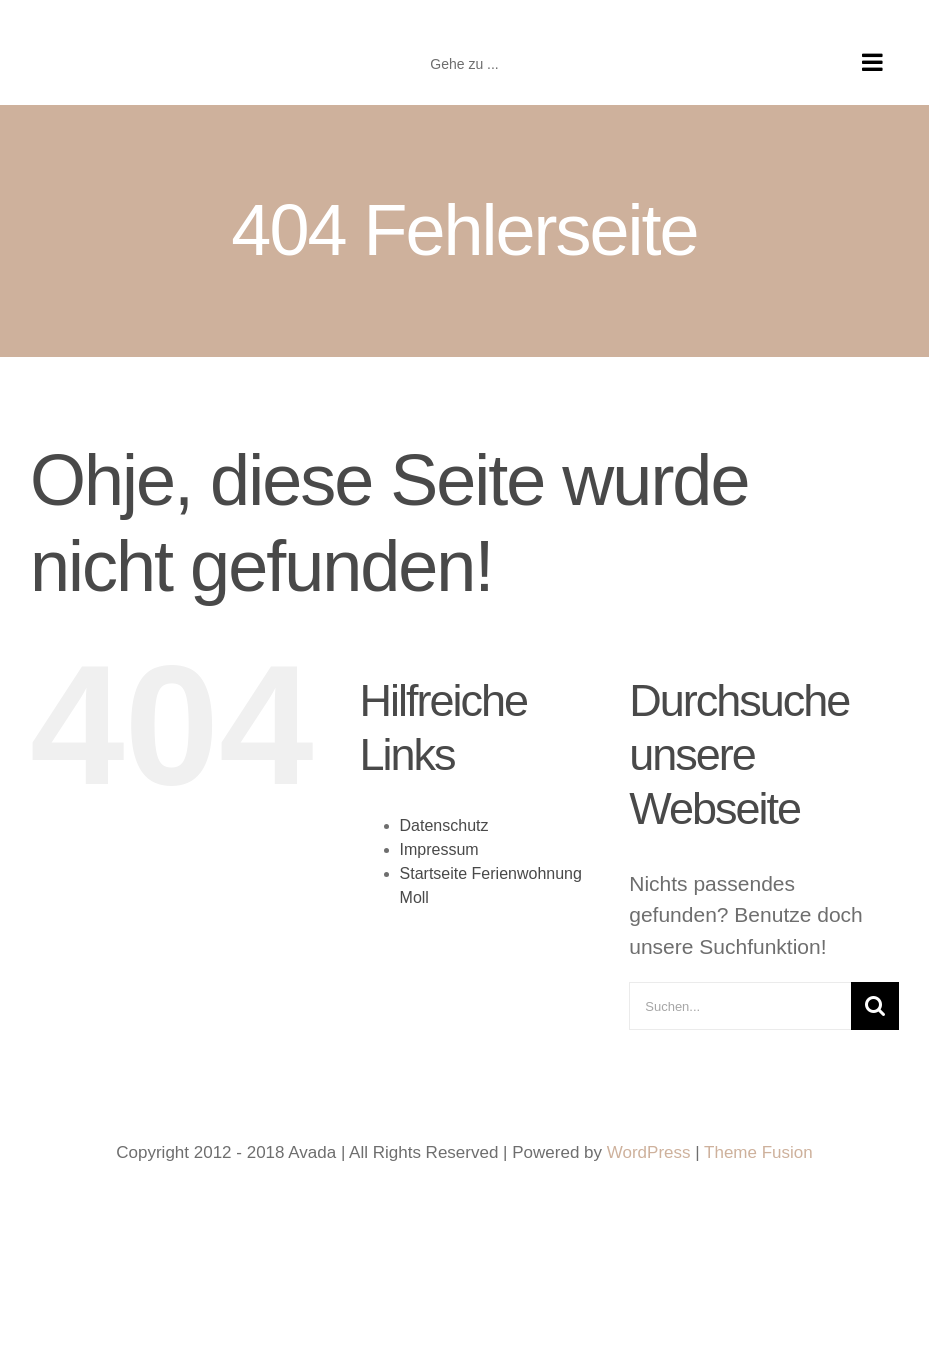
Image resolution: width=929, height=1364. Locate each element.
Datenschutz (444, 825)
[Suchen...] (740, 1006)
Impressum (439, 849)
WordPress (649, 1152)
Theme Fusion (758, 1152)
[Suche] (875, 1006)
